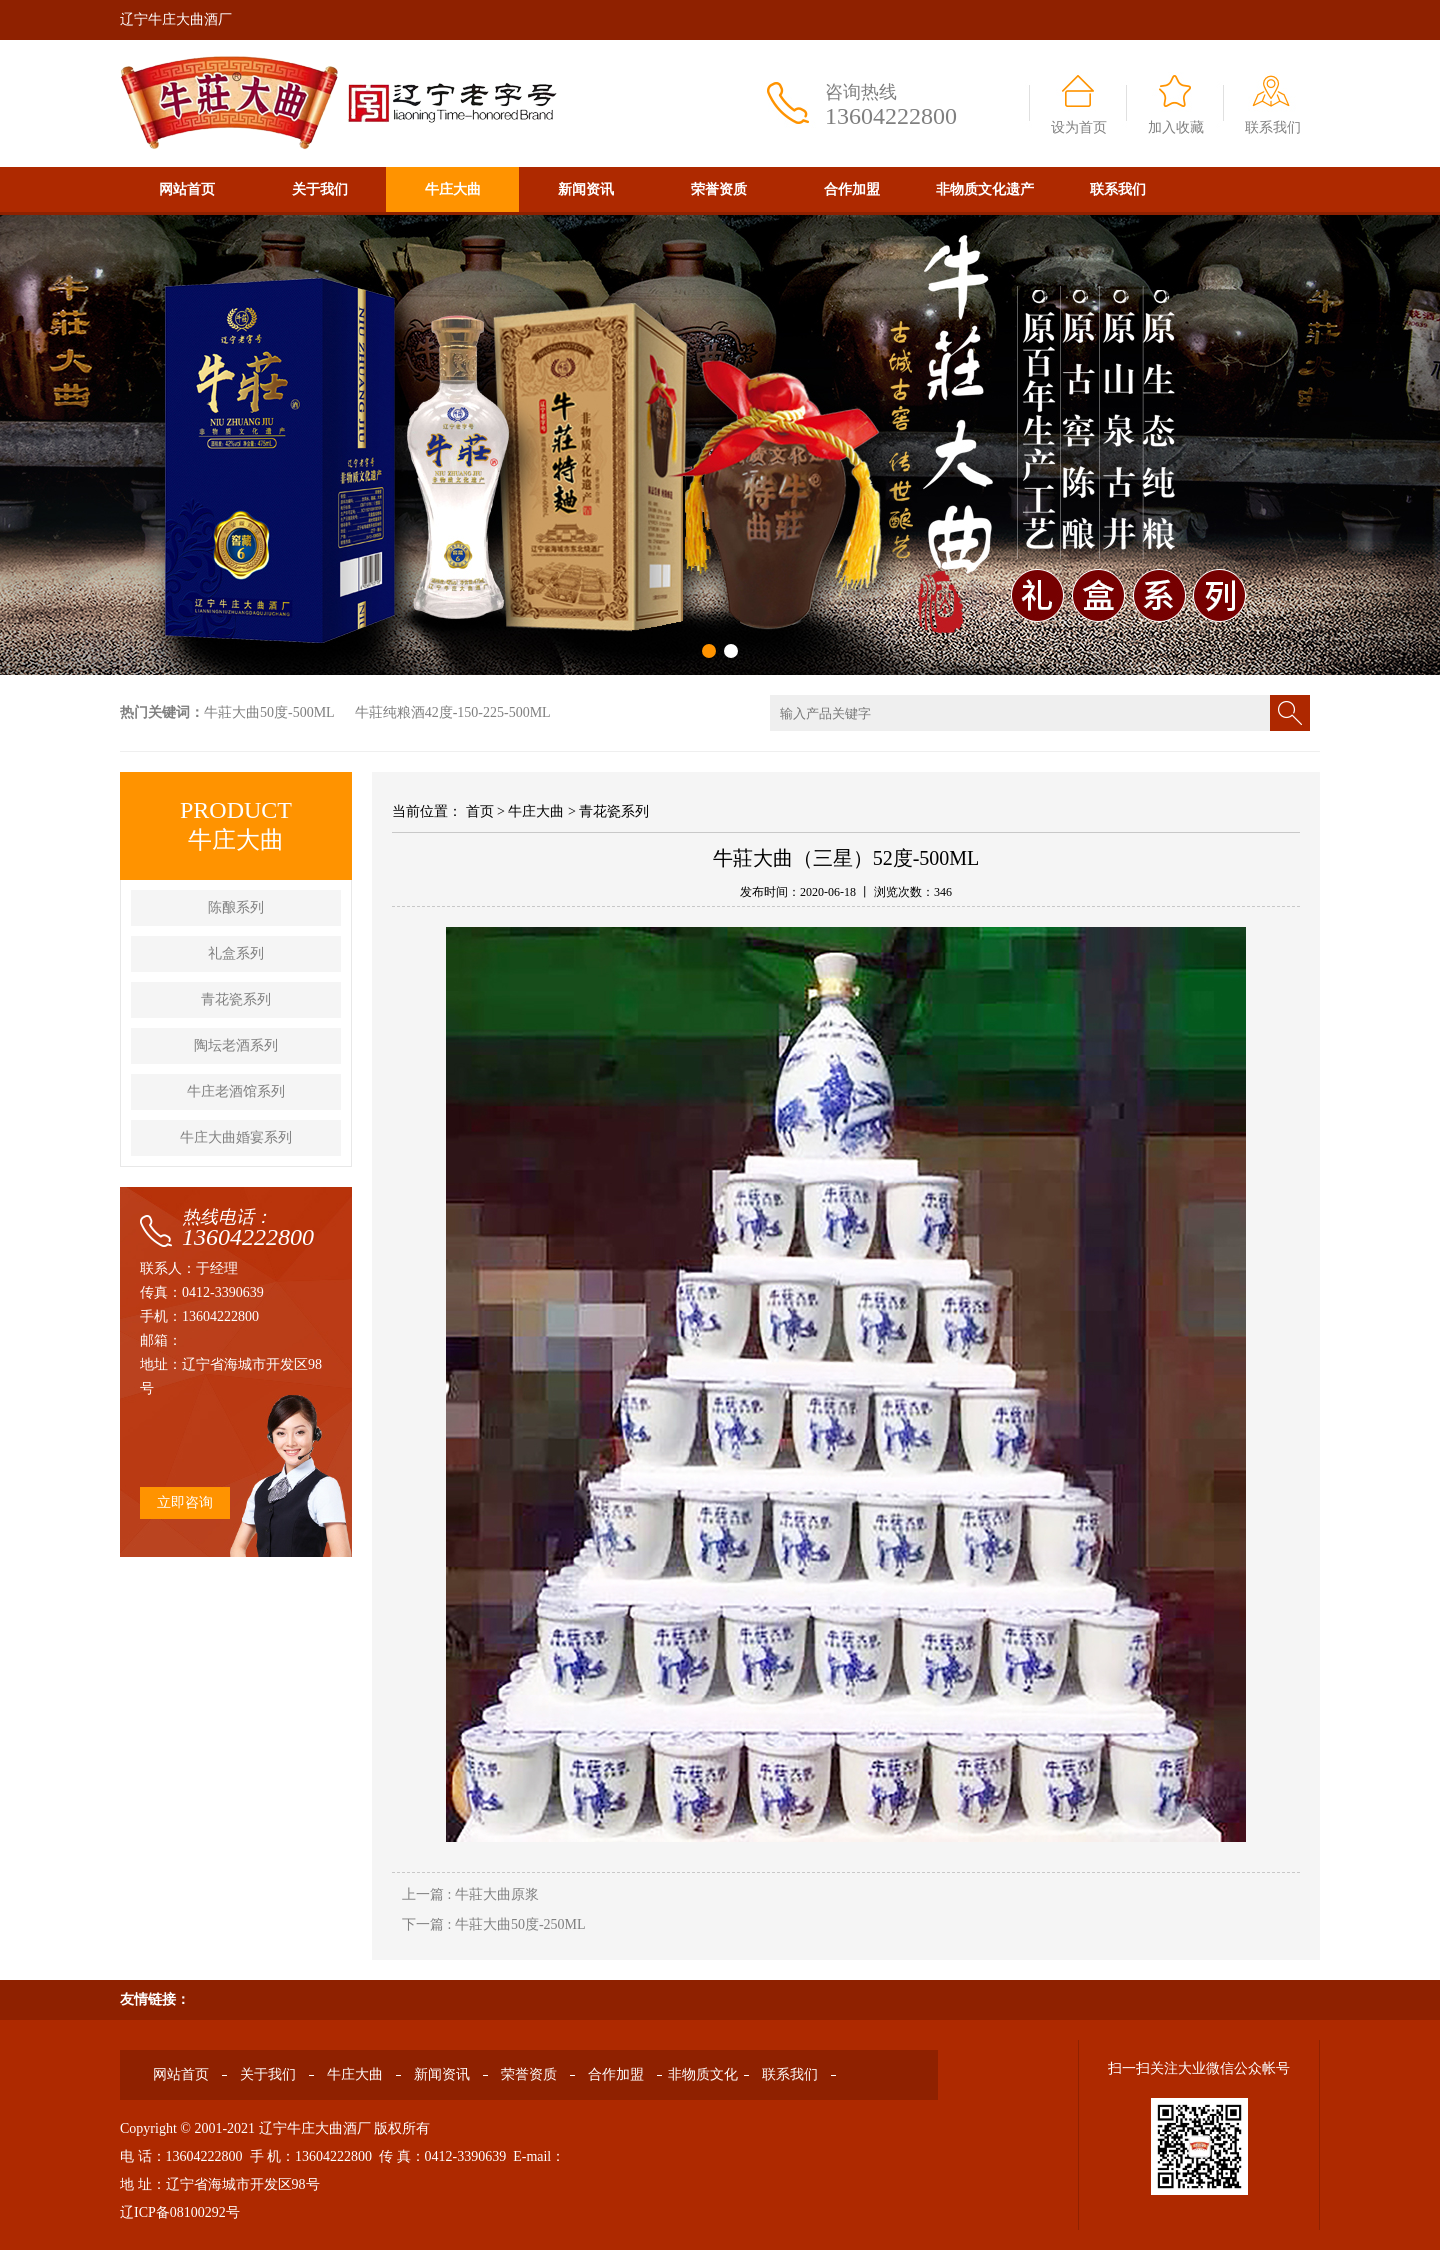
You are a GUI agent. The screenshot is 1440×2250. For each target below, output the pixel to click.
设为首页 (1079, 127)
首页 (480, 811)
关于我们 (320, 189)
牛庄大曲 (453, 189)
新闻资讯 (586, 189)
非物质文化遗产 (985, 189)
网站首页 (187, 189)
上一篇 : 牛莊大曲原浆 (470, 1894)
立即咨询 (185, 1502)
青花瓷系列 (236, 999)
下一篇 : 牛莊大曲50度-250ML (494, 1924)
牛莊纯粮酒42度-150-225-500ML (453, 712)
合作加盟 (852, 189)
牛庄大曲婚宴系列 (236, 1137)
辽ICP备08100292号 (180, 2212)
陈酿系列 (236, 907)
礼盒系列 (236, 953)
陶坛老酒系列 (236, 1045)
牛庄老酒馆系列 (236, 1091)
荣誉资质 (719, 189)
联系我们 (1273, 127)
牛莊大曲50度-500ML (269, 712)
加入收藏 (1176, 127)
